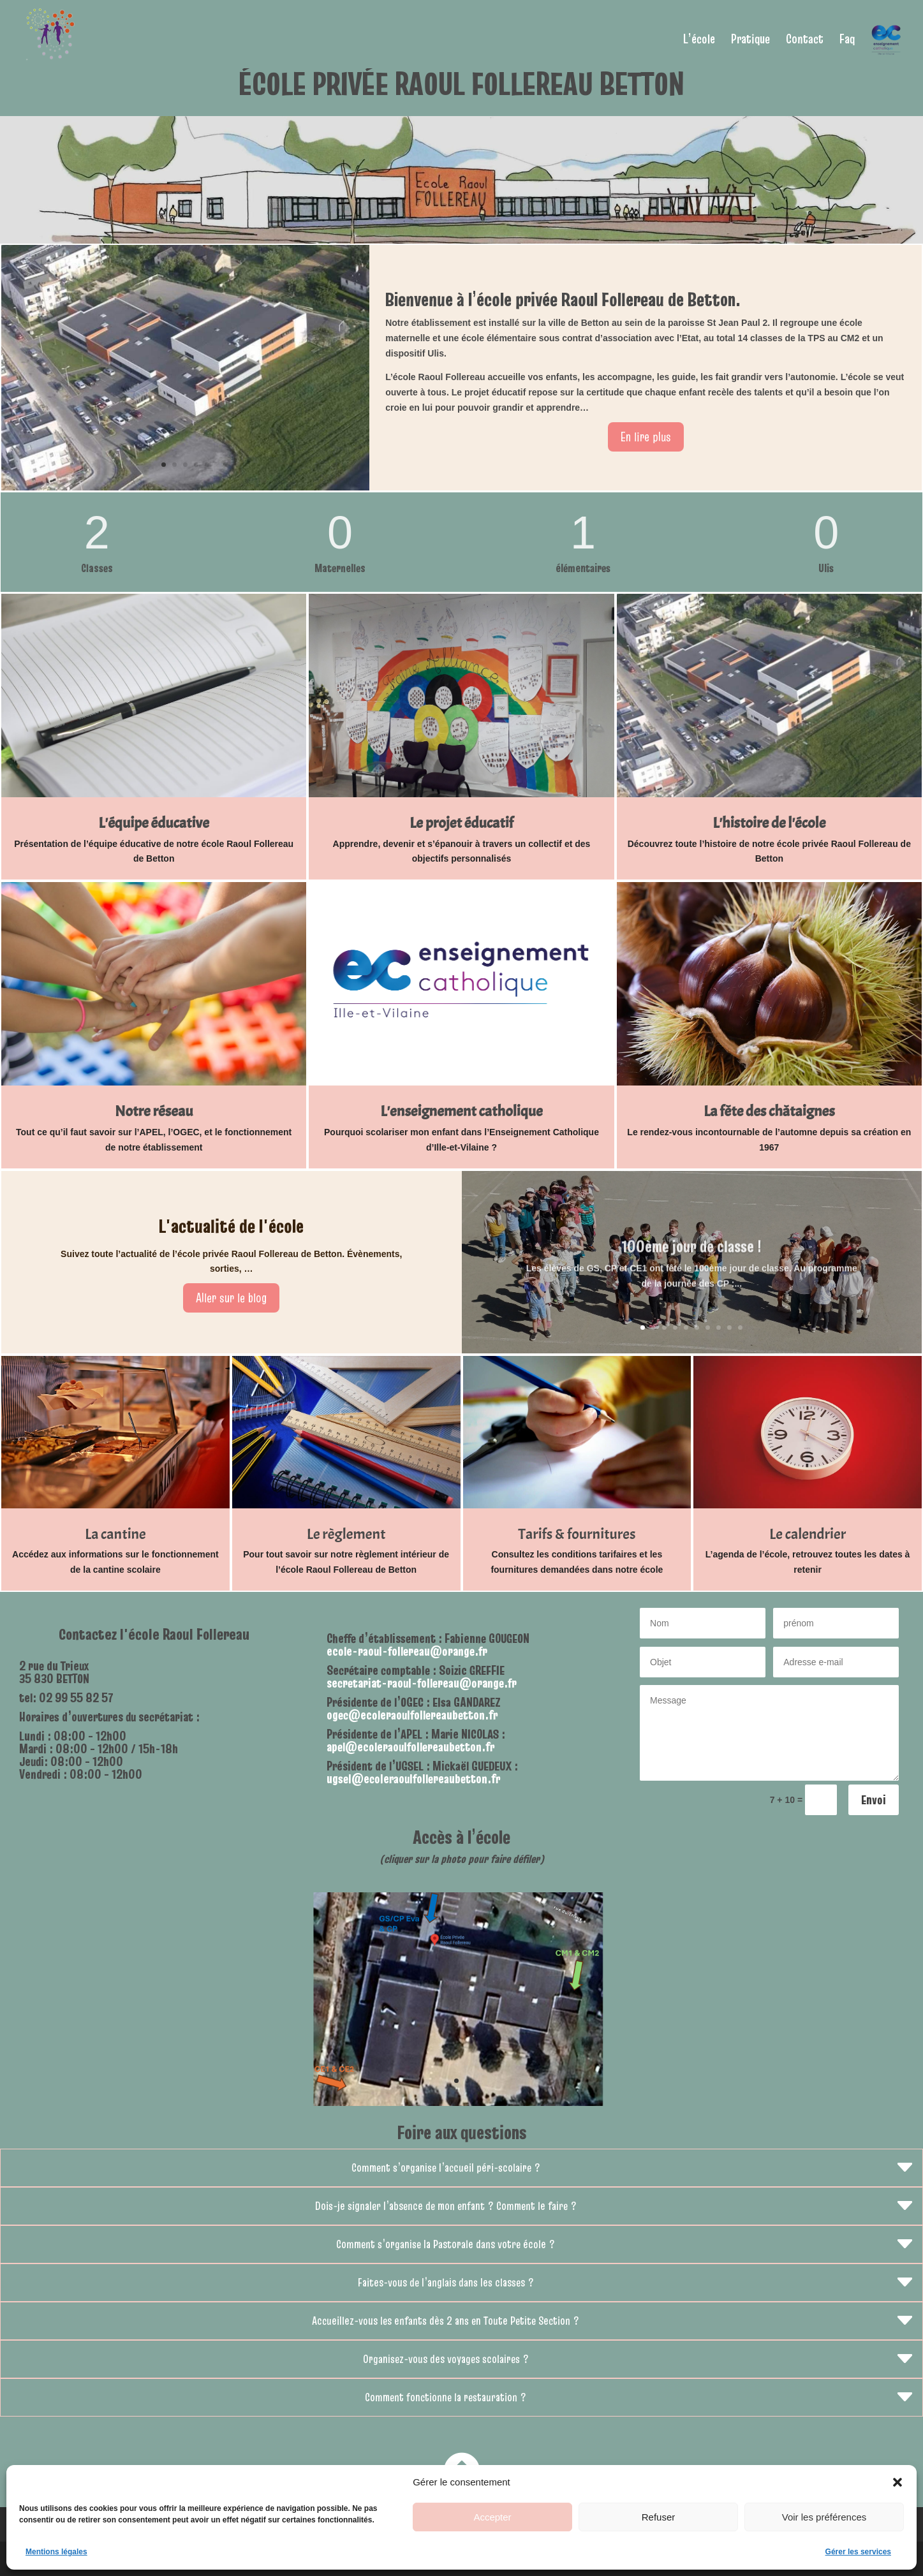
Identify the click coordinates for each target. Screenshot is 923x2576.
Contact (804, 41)
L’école (699, 41)
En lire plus (646, 437)
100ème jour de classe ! (691, 1260)
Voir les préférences (824, 2517)
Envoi (873, 1800)
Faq (847, 41)
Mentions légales (56, 2551)
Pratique (750, 41)
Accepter (492, 2517)
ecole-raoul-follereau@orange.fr (407, 1651)
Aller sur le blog (231, 1298)
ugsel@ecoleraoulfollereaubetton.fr (413, 1779)
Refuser (659, 2517)
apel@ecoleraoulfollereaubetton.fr (410, 1747)
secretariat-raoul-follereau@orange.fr (422, 1683)
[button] (897, 2482)
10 (740, 1327)
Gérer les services (858, 2551)
